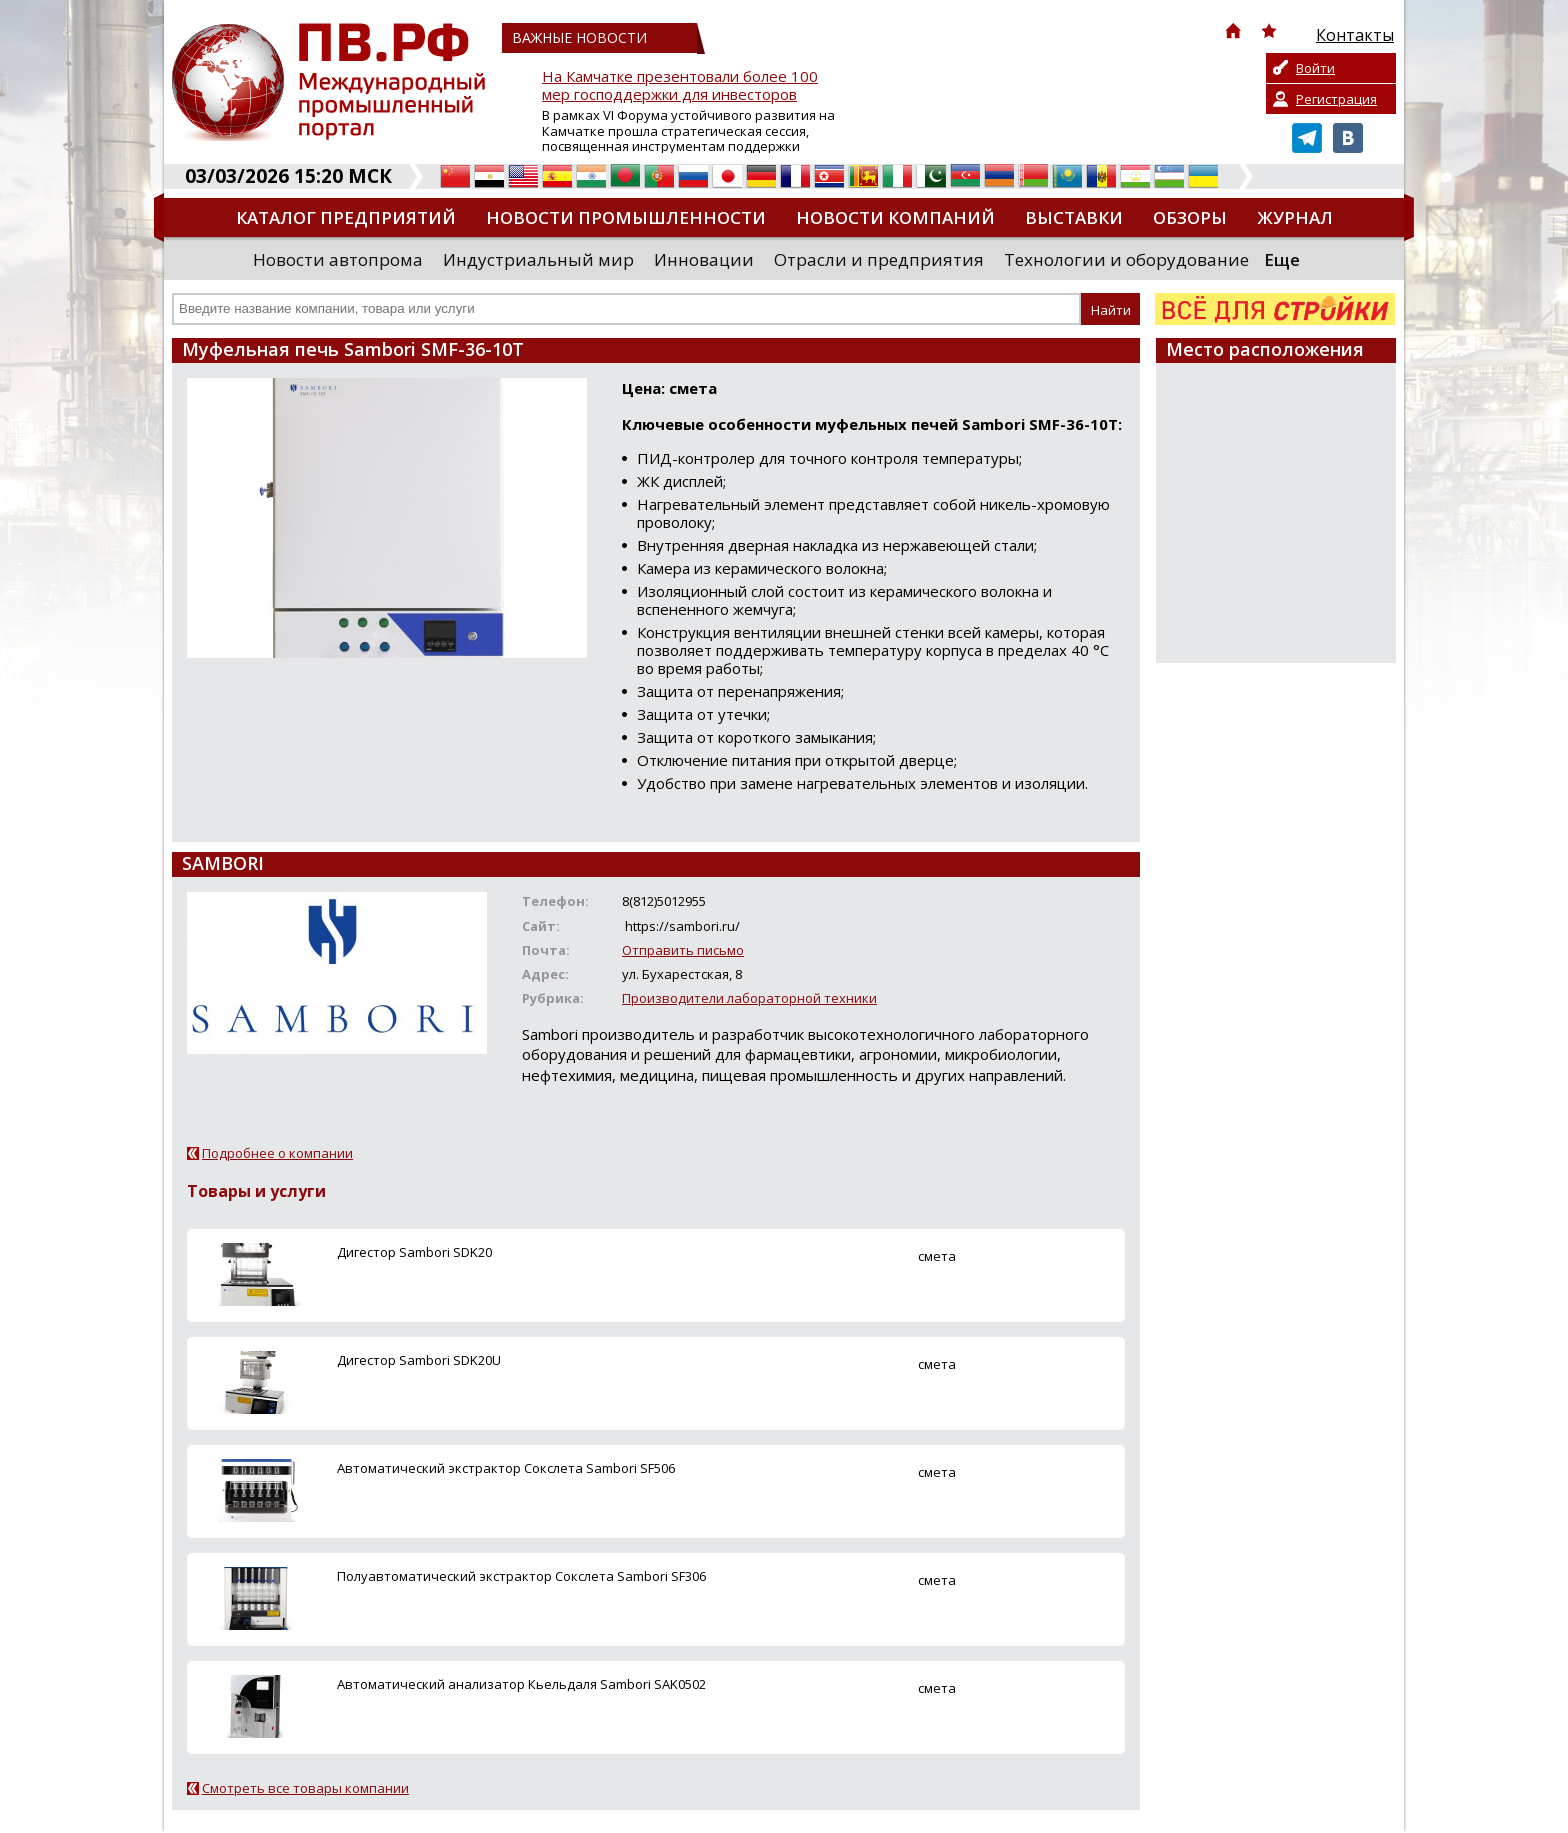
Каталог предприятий (346, 217)
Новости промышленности (626, 217)
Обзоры (1190, 217)
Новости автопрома (338, 259)
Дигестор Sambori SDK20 (414, 1252)
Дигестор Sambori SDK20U (419, 1360)
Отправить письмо (683, 950)
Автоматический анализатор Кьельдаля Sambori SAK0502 (521, 1684)
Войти (1315, 68)
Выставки (1074, 217)
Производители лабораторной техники (749, 998)
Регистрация (1336, 99)
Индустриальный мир (538, 259)
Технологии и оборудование (1126, 259)
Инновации (704, 259)
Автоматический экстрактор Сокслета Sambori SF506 (506, 1468)
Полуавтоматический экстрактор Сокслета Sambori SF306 (521, 1576)
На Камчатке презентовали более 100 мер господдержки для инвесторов (680, 85)
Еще (1282, 259)
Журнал (1295, 217)
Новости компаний (895, 217)
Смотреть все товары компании (305, 1788)
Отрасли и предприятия (879, 259)
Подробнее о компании (277, 1153)
